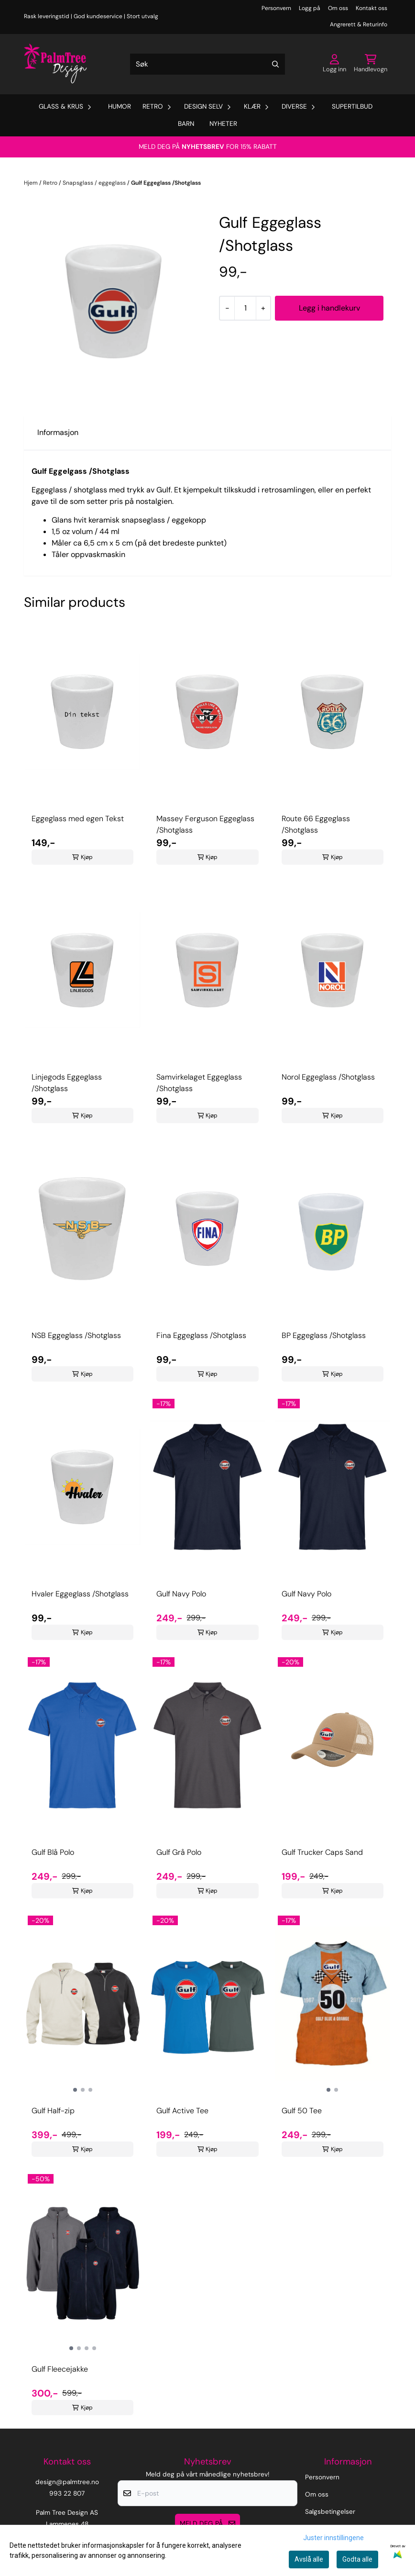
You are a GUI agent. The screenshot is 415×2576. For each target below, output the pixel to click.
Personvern (276, 8)
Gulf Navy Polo (181, 1594)
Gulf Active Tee (182, 2111)
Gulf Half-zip (53, 2111)
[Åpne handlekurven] (370, 64)
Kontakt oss (371, 8)
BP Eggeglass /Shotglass (324, 1335)
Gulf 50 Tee (302, 2111)
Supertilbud (352, 106)
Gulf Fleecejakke (60, 2369)
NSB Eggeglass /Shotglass (76, 1335)
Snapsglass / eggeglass (95, 183)
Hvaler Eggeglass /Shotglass (80, 1594)
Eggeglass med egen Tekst (78, 819)
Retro (51, 183)
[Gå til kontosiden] (334, 64)
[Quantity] (245, 308)
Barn (186, 124)
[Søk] (207, 64)
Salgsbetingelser (330, 2512)
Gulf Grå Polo (178, 1852)
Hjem (31, 183)
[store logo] (55, 64)
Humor (119, 106)
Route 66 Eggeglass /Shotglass (316, 824)
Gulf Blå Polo (53, 1852)
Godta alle (357, 2559)
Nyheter (223, 124)
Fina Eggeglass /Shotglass (201, 1335)
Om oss (338, 8)
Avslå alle (309, 2559)
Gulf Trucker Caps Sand (322, 1852)
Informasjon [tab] (57, 432)
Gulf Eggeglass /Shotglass (166, 183)
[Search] (275, 64)
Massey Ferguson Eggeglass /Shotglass (205, 824)
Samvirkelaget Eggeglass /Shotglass (199, 1082)
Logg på (309, 8)
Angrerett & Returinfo (358, 24)
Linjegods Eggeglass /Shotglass (67, 1082)
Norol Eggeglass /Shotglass (328, 1077)
